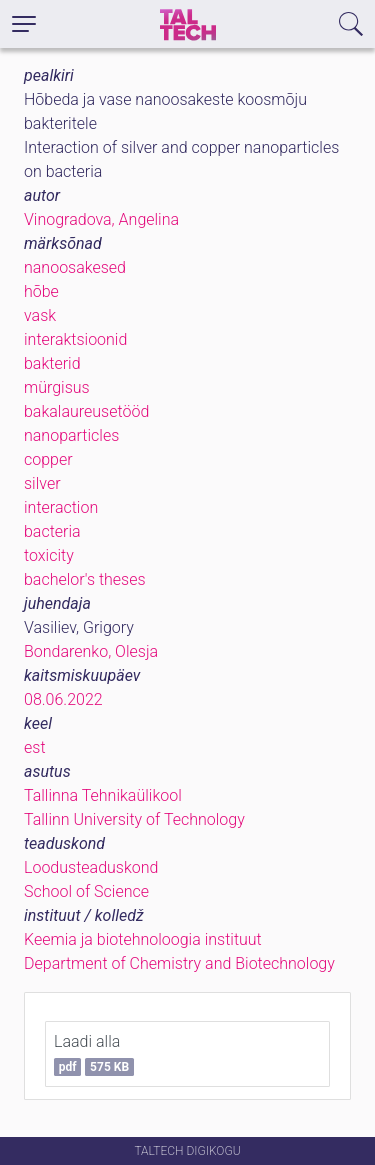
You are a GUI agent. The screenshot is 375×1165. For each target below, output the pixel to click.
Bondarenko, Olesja (91, 651)
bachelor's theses (85, 579)
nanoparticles (71, 435)
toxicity (49, 555)
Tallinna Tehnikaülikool (103, 795)
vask (40, 315)
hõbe (41, 291)
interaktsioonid (75, 339)
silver (42, 483)
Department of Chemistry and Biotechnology (179, 963)
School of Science (86, 891)
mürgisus (57, 387)
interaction (61, 507)
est (35, 747)
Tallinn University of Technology (134, 819)
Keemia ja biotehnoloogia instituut (143, 939)
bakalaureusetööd (86, 411)
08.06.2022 (63, 699)
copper (48, 459)
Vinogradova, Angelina (101, 219)
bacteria (52, 531)
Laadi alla (94, 1054)
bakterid (52, 363)
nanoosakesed (75, 267)
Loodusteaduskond (91, 867)
